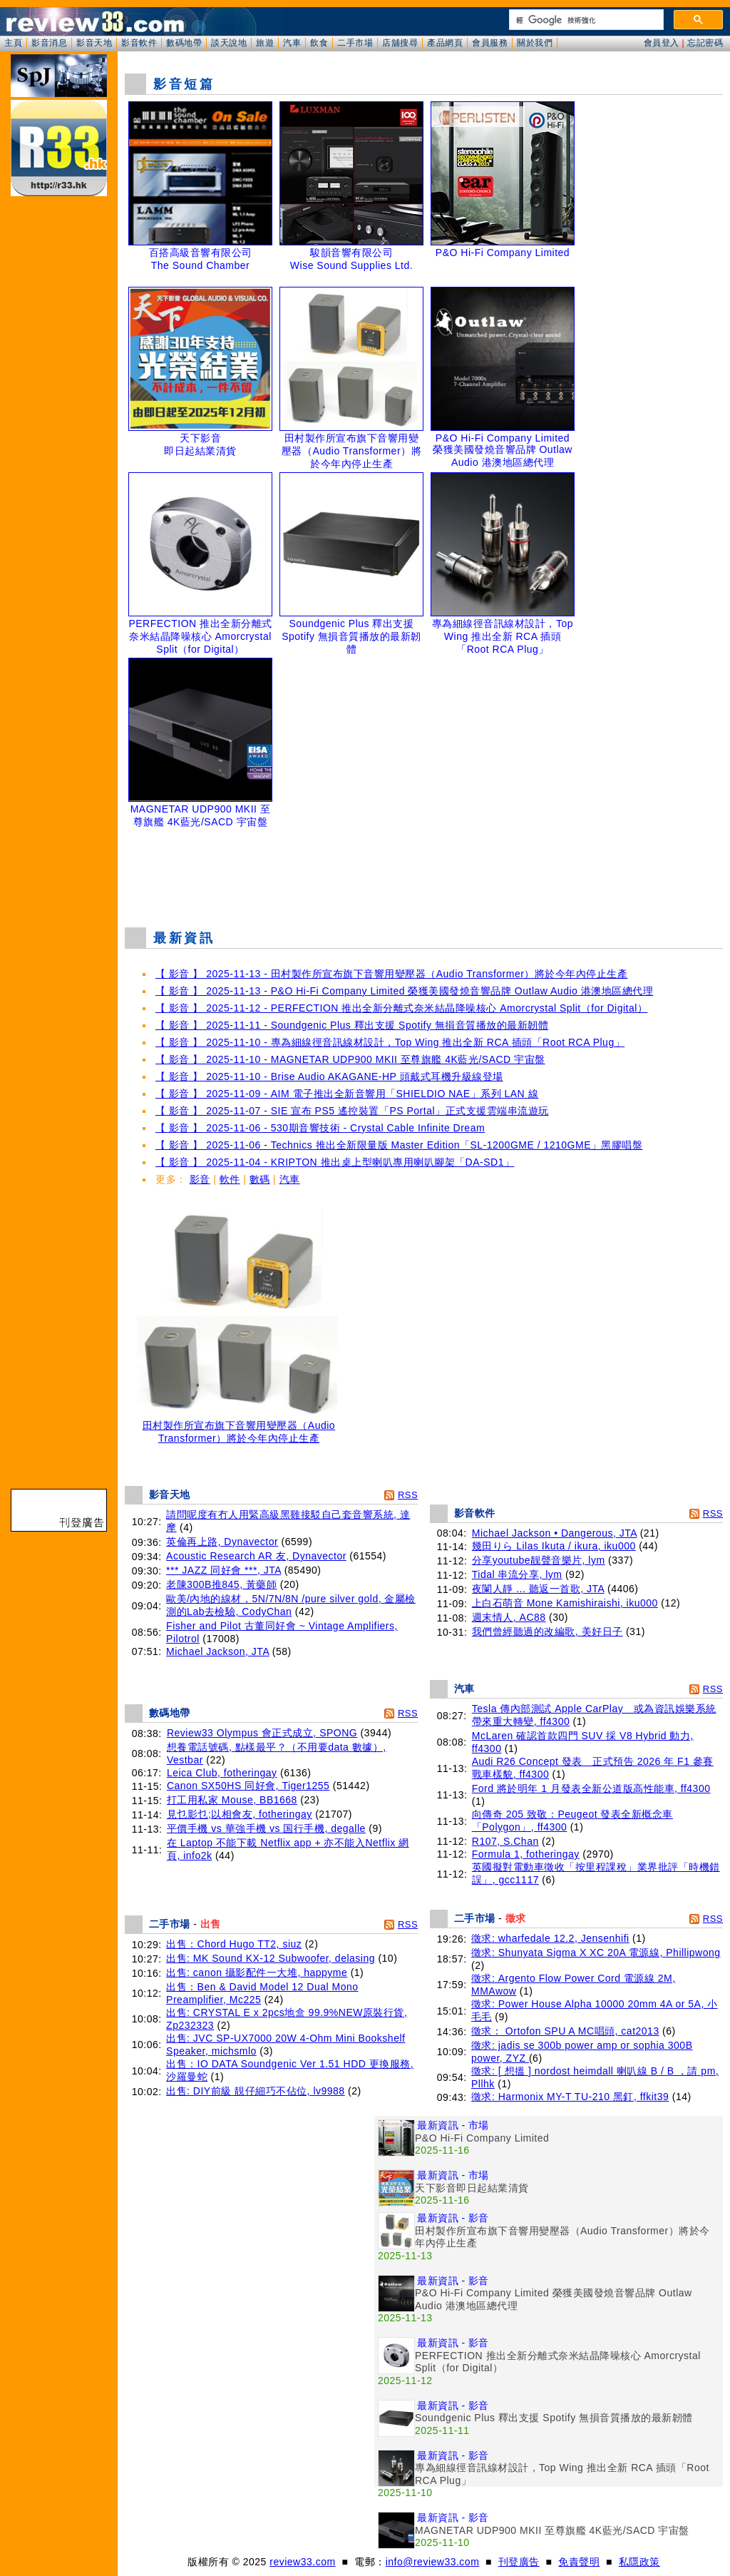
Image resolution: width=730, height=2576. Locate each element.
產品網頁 (445, 43)
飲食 (319, 43)
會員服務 (490, 43)
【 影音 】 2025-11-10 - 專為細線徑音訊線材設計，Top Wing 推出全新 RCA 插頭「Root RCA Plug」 (389, 1042)
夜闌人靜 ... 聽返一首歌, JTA (538, 1588)
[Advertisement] (424, 880)
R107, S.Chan (505, 1841)
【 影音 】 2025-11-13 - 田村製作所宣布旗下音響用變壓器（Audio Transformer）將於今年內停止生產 (391, 973)
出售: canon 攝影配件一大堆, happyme (256, 1972)
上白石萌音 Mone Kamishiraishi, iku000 (565, 1603)
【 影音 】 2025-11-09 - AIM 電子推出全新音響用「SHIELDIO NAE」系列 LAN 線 (346, 1093)
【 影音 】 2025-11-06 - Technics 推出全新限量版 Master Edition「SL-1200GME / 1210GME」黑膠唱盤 (398, 1145)
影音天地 (94, 43)
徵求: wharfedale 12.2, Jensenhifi (550, 1938)
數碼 (260, 1179)
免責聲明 (579, 2561)
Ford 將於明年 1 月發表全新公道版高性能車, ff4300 (591, 1788)
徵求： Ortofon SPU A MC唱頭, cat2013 (565, 2031)
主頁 (13, 43)
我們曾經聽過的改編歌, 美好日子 (547, 1631)
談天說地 (229, 43)
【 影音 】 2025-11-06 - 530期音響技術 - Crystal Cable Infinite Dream (320, 1128)
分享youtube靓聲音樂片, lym (538, 1560)
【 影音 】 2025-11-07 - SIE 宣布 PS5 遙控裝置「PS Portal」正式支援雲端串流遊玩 (352, 1110)
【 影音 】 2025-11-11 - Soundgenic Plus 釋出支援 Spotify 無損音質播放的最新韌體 (351, 1025)
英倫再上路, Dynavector (222, 1541)
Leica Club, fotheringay (222, 1772)
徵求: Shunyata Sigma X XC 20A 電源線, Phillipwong (596, 1952)
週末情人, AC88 (509, 1617)
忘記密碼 (705, 43)
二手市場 (355, 43)
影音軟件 (139, 43)
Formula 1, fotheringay (526, 1854)
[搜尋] (585, 20)
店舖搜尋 (400, 43)
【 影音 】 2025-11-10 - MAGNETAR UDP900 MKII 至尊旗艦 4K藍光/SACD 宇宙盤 (350, 1059)
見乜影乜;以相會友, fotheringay (239, 1814)
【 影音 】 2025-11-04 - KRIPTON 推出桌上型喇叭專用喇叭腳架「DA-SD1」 (334, 1162)
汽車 (292, 43)
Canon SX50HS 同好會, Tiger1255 (248, 1785)
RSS (408, 1495)
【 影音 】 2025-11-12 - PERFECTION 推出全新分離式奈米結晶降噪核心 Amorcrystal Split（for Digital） (401, 1008)
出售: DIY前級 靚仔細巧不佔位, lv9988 (255, 2091)
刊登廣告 (519, 2561)
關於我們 (534, 43)
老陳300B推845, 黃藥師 (221, 1584)
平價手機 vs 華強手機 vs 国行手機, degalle (266, 1828)
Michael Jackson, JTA (217, 1651)
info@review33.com (433, 2561)
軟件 (230, 1179)
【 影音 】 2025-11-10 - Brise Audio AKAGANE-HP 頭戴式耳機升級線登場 (329, 1076)
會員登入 (661, 43)
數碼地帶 (184, 43)
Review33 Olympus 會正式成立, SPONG (262, 1732)
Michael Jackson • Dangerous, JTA (554, 1533)
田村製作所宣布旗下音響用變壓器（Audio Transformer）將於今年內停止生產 (239, 1427)
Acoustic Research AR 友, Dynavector (256, 1556)
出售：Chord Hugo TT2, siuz (234, 1944)
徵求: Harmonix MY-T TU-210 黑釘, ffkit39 (570, 2096)
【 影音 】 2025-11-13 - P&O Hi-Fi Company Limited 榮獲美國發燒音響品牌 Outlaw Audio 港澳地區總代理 (404, 991)
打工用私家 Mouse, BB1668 (232, 1800)
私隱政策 (639, 2561)
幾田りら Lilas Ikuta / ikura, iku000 (554, 1546)
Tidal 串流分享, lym (517, 1574)
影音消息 (49, 43)
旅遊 (265, 43)
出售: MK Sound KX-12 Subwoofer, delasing (270, 1958)
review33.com (302, 2561)
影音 (200, 1179)
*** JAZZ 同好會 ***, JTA (223, 1570)
